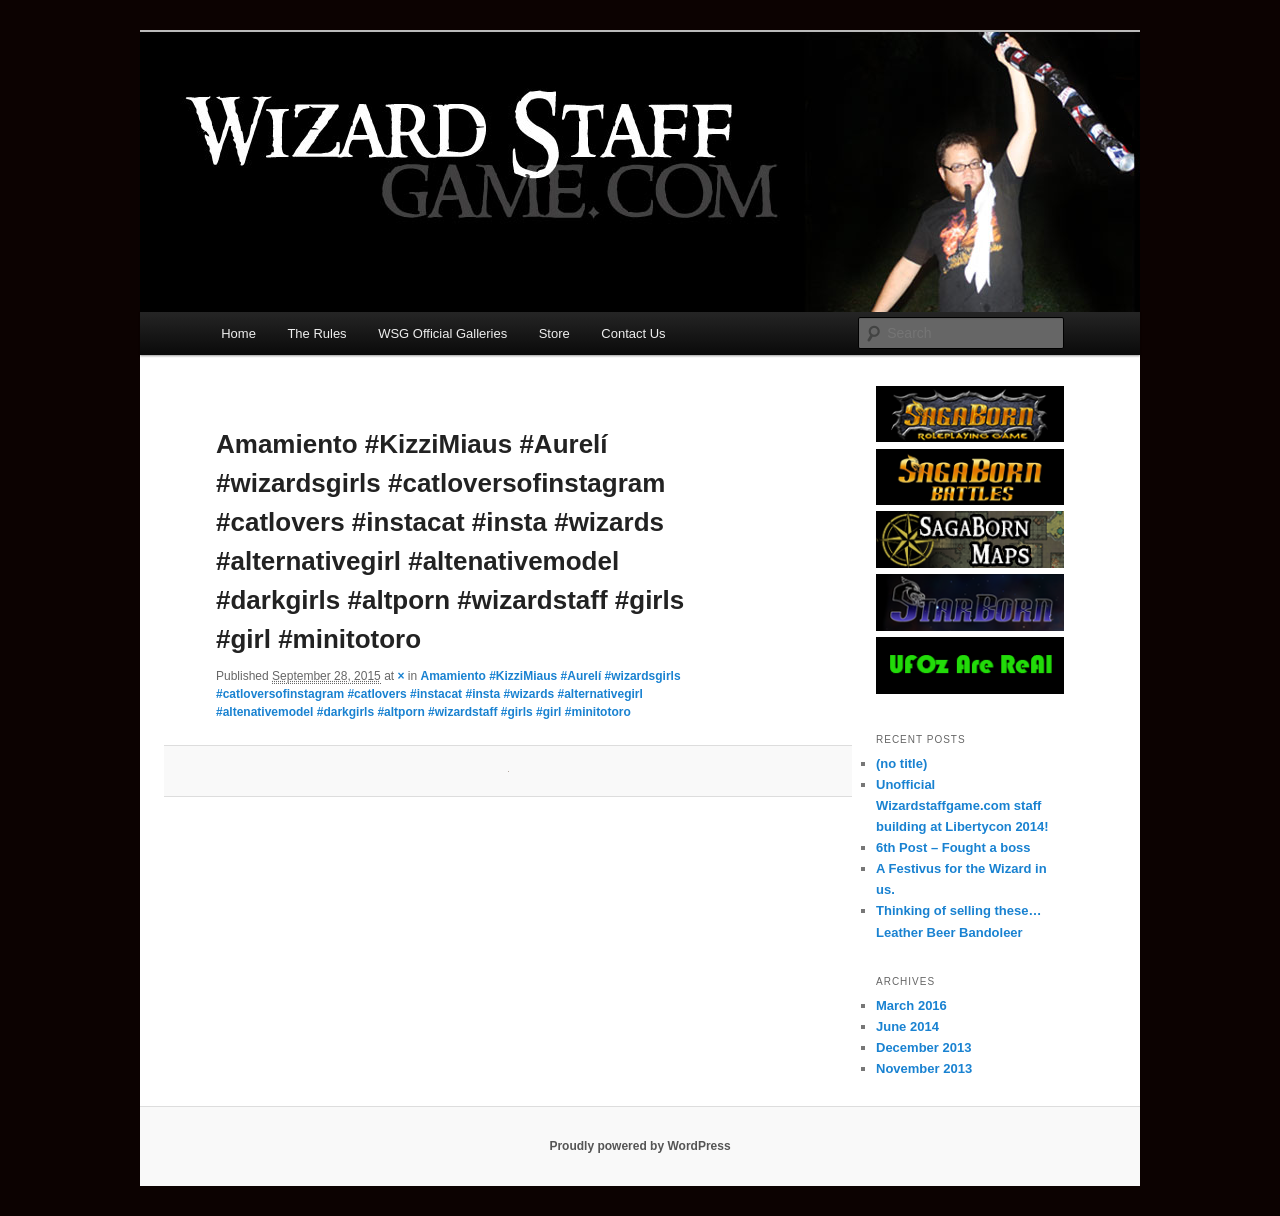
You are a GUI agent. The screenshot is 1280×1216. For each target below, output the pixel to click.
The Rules (316, 333)
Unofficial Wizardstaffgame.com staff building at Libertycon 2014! (962, 805)
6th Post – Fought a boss (953, 847)
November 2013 (924, 1068)
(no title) (901, 763)
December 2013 (923, 1047)
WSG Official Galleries (442, 333)
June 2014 (907, 1026)
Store (554, 333)
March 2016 (911, 1005)
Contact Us (633, 333)
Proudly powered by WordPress (639, 1146)
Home (238, 333)
